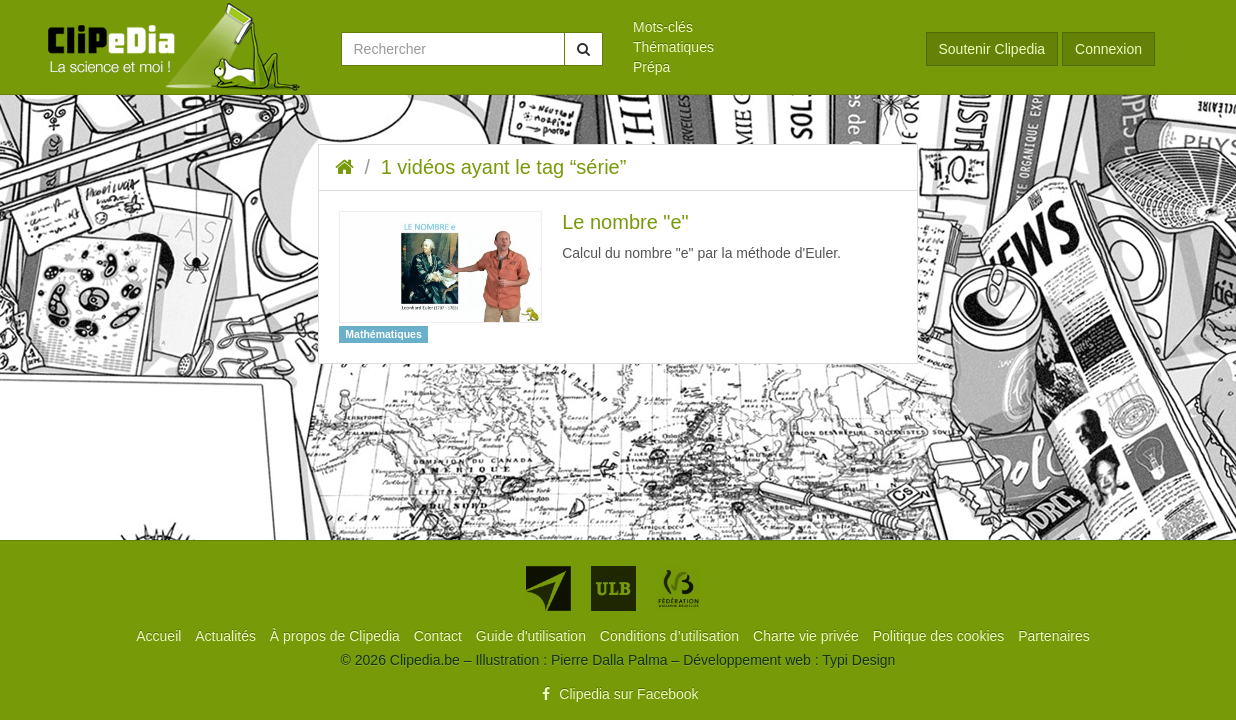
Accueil (160, 636)
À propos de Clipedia (337, 636)
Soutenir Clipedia (992, 49)
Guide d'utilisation (533, 636)
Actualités (227, 636)
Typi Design (858, 660)
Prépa (651, 67)
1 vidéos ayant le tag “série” (504, 167)
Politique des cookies (940, 636)
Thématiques (673, 47)
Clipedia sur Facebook (617, 694)
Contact (440, 636)
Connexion (1108, 49)
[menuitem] (764, 27)
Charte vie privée (808, 636)
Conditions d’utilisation (671, 636)
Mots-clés (663, 27)
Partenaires (1054, 636)
